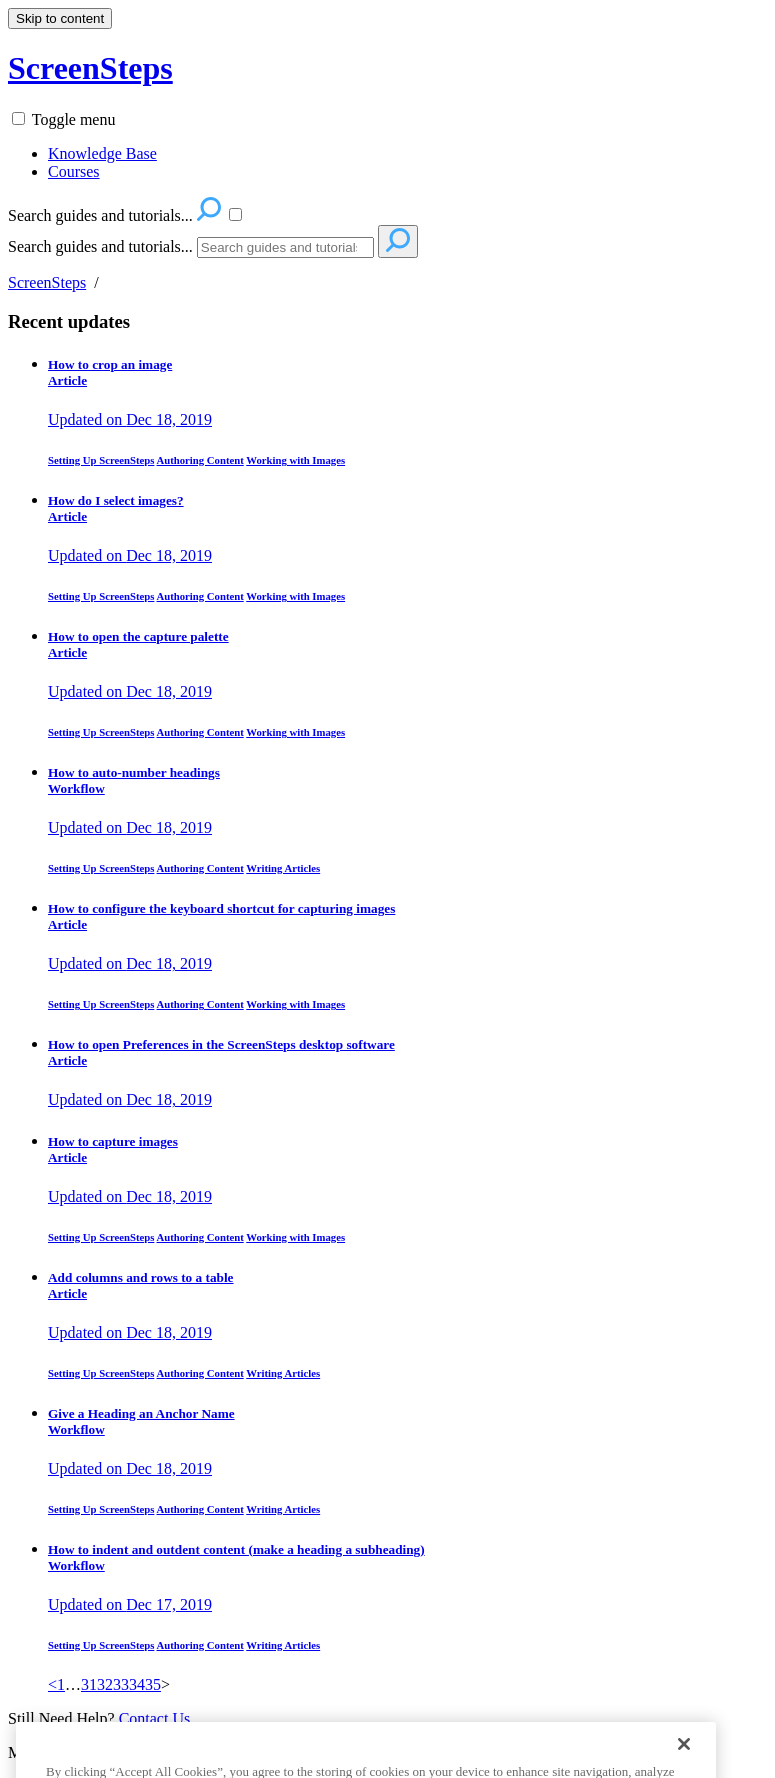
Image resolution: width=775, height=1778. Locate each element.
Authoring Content (200, 460)
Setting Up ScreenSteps (101, 460)
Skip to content (60, 18)
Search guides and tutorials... (100, 246)
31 (89, 1684)
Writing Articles (283, 868)
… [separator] (73, 1684)
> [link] (165, 1684)
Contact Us (155, 1718)
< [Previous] (52, 1684)
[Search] (285, 247)
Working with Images (295, 460)
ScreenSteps (47, 282)
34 (137, 1684)
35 (153, 1684)
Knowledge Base (102, 153)
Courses (74, 171)
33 (121, 1684)
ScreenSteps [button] (90, 68)
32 (105, 1684)
